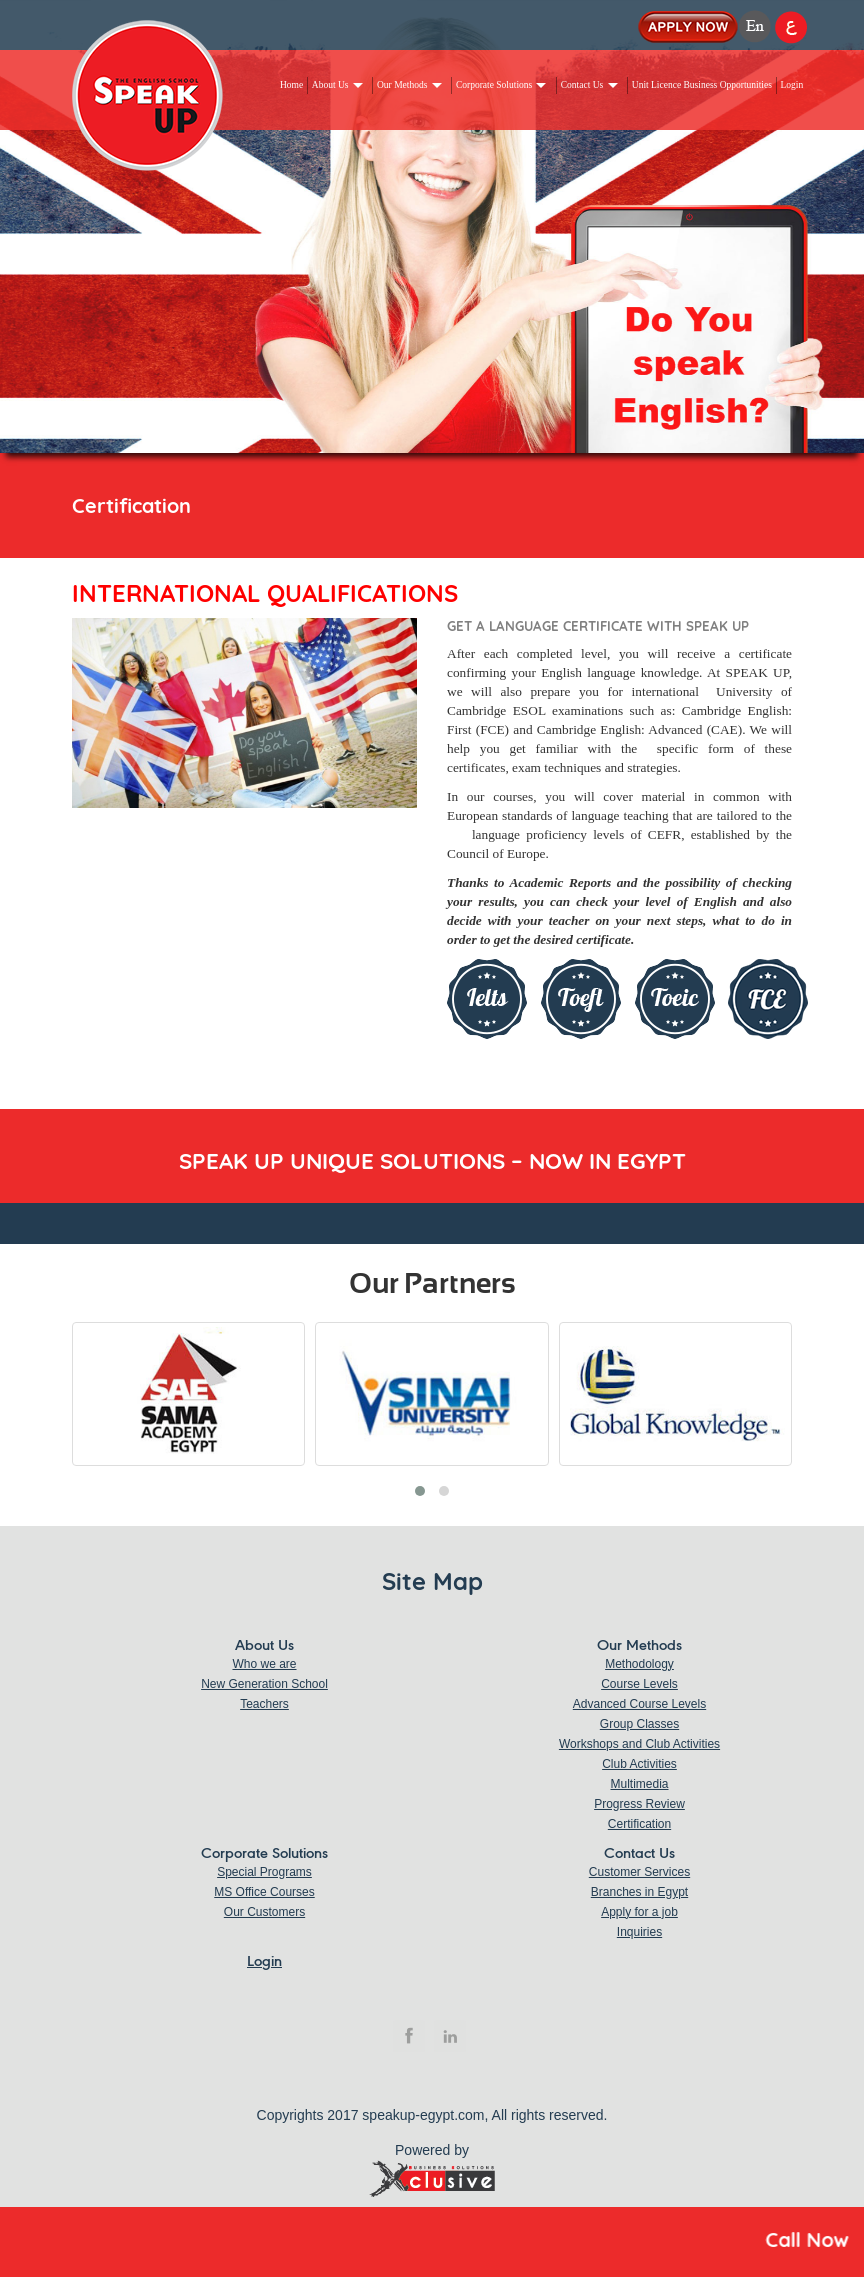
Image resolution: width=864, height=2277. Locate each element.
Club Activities (639, 1764)
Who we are (264, 1664)
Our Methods (402, 85)
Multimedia (639, 1784)
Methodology (639, 1664)
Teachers (264, 1704)
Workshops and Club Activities (639, 1744)
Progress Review (639, 1804)
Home (291, 85)
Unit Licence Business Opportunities (702, 85)
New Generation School (264, 1684)
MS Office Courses (264, 1892)
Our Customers (264, 1912)
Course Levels (639, 1684)
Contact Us (582, 85)
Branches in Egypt (639, 1892)
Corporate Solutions (494, 85)
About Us (330, 85)
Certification (639, 1824)
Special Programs (264, 1872)
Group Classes (639, 1724)
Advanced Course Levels (639, 1704)
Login (792, 85)
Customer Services (639, 1872)
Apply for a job (639, 1912)
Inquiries (639, 1932)
